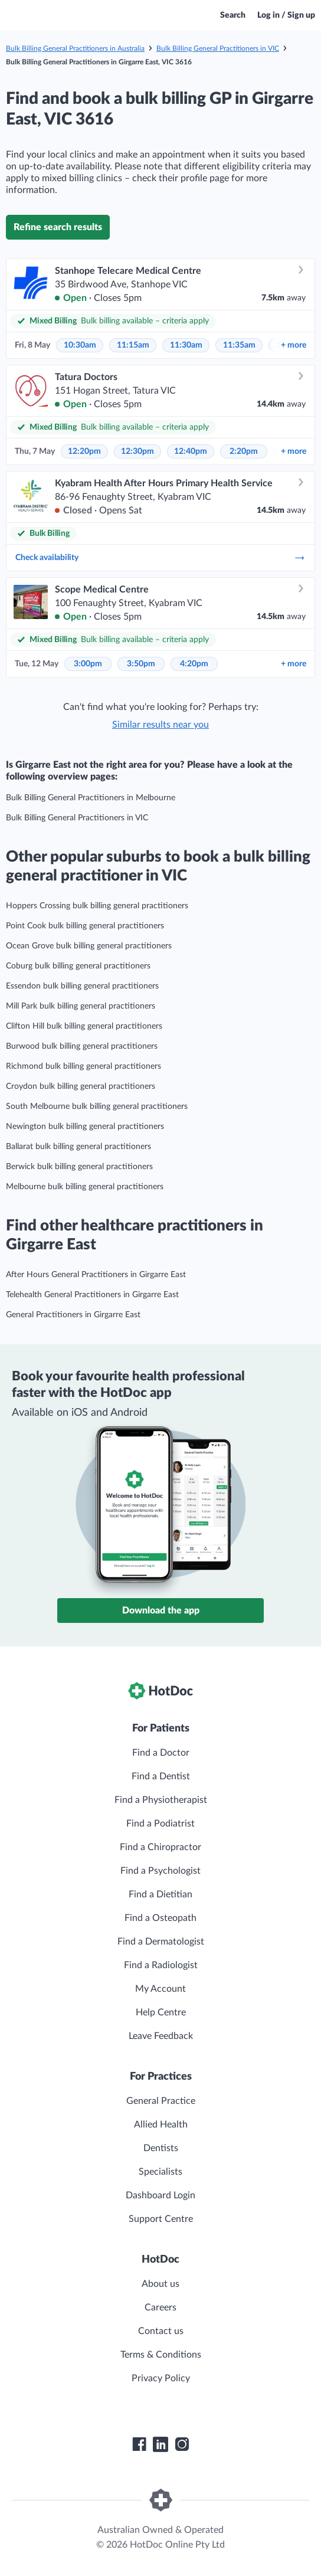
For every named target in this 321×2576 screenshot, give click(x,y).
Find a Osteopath (160, 1918)
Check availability (160, 558)
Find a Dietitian (160, 1894)
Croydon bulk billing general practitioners (80, 1086)
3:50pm (141, 664)
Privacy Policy (161, 2378)
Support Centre (161, 2219)
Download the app (160, 1610)
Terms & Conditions (160, 2354)
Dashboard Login (160, 2195)
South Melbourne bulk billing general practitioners (97, 1106)
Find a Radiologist (161, 1965)
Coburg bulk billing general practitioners (78, 966)
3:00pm (88, 664)
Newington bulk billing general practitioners (85, 1126)
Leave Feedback (161, 2036)
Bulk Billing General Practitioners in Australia (75, 48)
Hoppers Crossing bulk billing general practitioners (97, 906)
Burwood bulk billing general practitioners (82, 1046)
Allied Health (161, 2124)
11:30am (186, 345)
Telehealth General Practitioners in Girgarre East (92, 1295)
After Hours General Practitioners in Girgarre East (96, 1275)
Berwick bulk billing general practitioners (79, 1167)
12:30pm (137, 451)
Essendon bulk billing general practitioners (82, 986)
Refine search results (58, 227)
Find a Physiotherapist (160, 1800)
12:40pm (190, 451)
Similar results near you (160, 724)
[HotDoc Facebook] (139, 2444)
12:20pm (84, 451)
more (293, 345)
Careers (160, 2307)
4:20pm (194, 664)
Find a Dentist (161, 1776)
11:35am (239, 345)
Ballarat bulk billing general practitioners (78, 1147)
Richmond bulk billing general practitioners (83, 1066)
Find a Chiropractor (160, 1847)
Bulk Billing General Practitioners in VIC (217, 48)
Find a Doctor (160, 1752)
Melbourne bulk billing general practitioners (84, 1187)
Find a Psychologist (160, 1870)
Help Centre (161, 2012)
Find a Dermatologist (160, 1941)
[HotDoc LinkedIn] (160, 2444)
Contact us (161, 2331)
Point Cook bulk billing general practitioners (85, 926)
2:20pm (244, 451)
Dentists (160, 2148)
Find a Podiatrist (160, 1823)
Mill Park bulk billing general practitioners (80, 1006)
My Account (160, 1989)
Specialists (160, 2171)
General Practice (160, 2101)
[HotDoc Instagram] (181, 2444)
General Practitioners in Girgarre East (73, 1315)
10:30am (80, 345)
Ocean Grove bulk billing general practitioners (89, 946)
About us (160, 2284)
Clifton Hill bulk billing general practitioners (84, 1026)
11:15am (133, 345)
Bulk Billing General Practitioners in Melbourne (90, 798)
